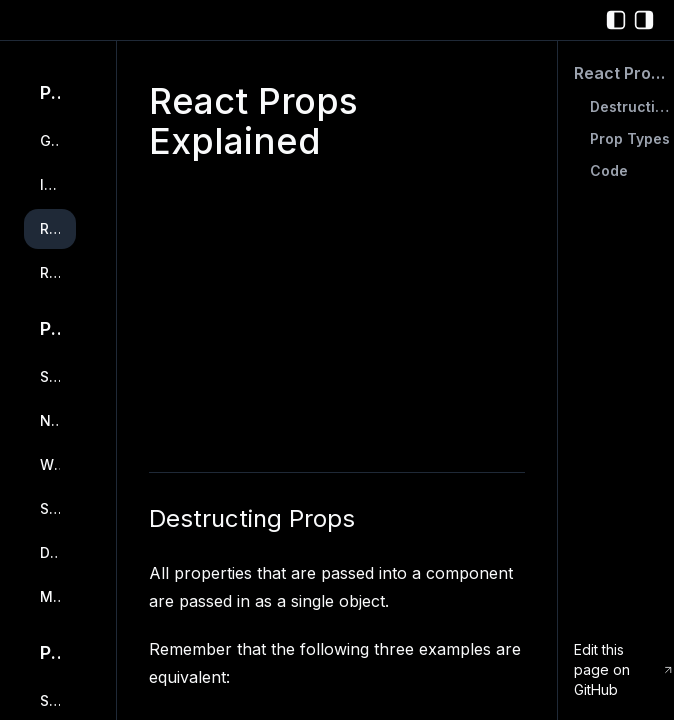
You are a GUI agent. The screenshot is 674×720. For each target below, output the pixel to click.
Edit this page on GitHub (624, 669)
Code (609, 170)
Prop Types (630, 138)
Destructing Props (252, 518)
